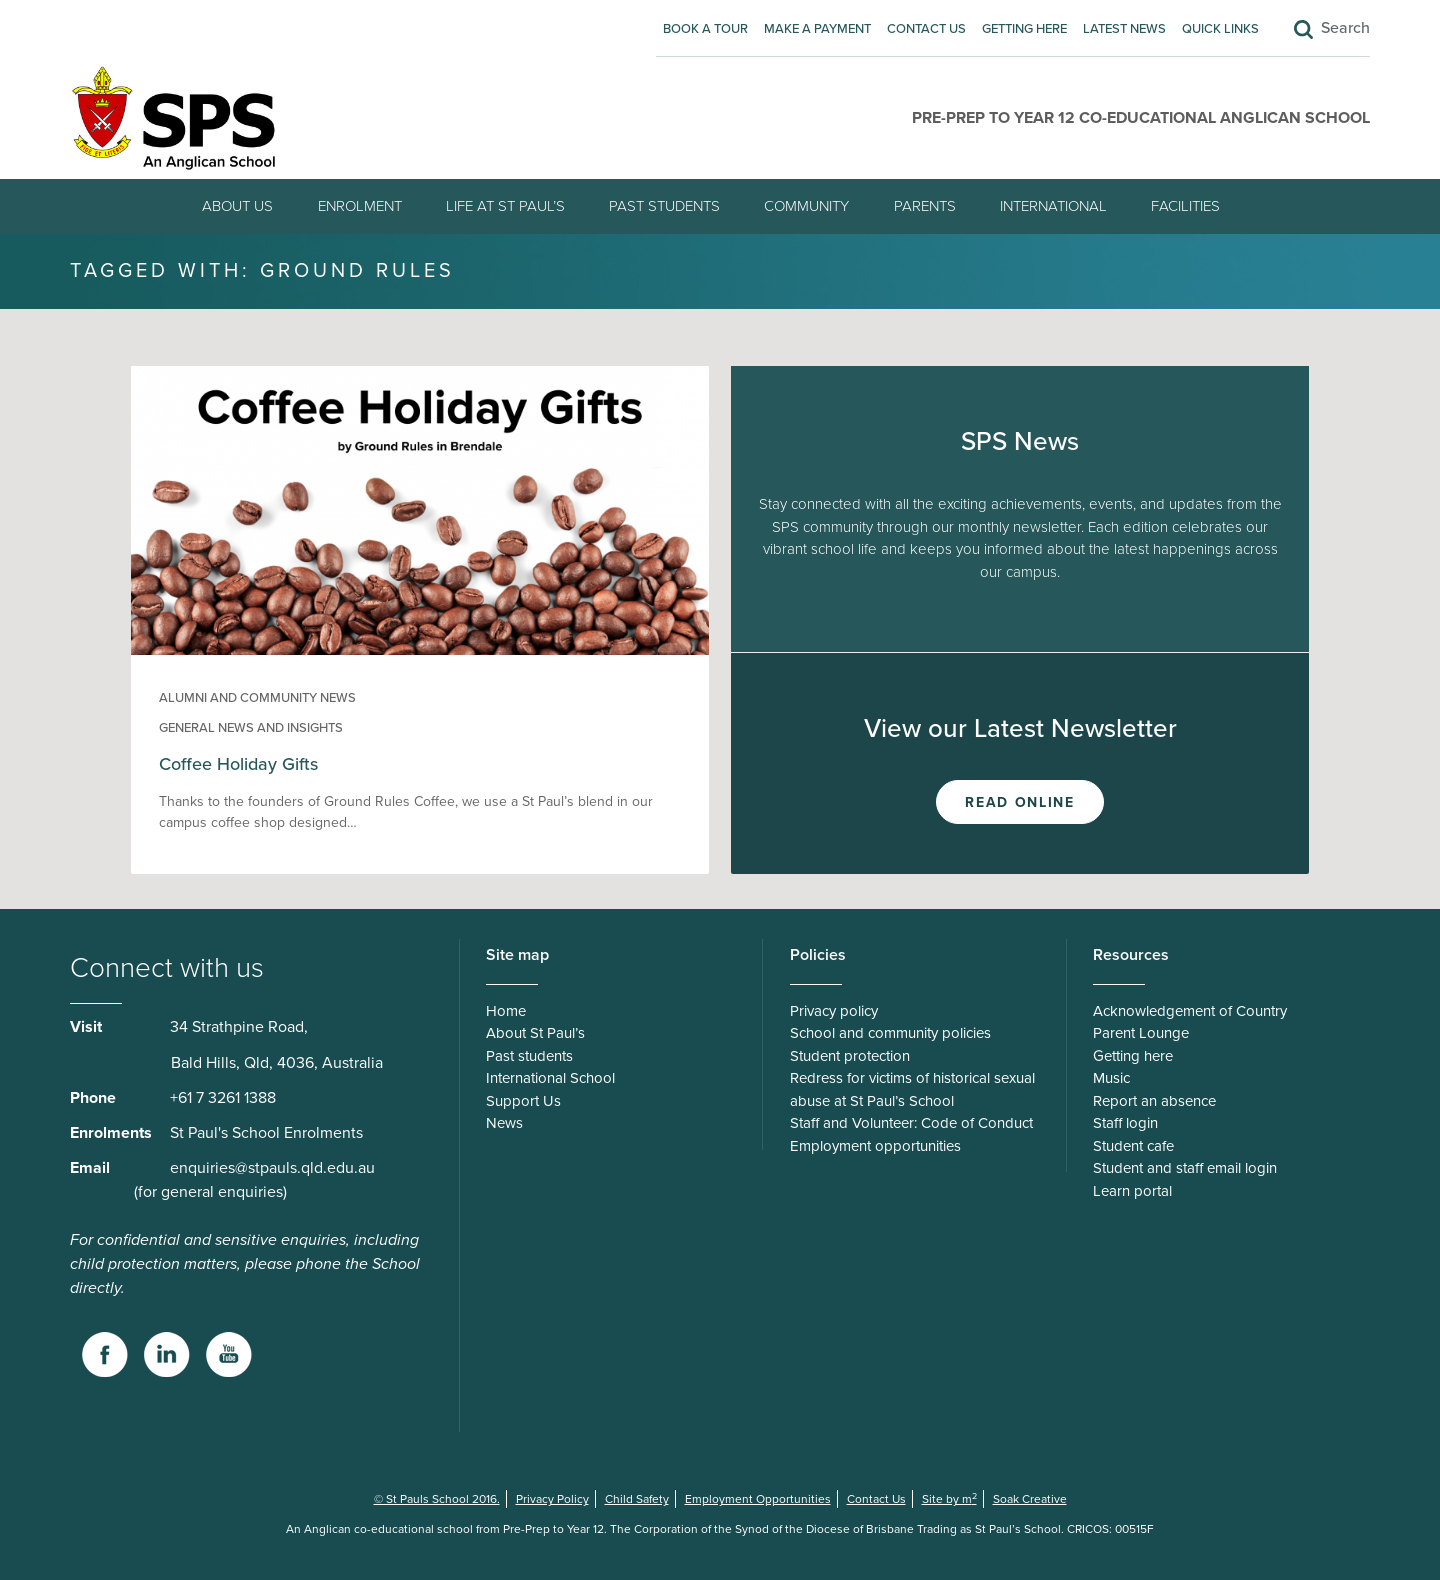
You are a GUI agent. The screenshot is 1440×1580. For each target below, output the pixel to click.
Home (506, 1011)
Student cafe (1133, 1146)
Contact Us (926, 29)
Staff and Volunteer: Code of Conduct (911, 1123)
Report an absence (1154, 1101)
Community (806, 206)
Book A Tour (705, 29)
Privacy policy (834, 1011)
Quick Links (1220, 29)
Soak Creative (1030, 1499)
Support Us (523, 1101)
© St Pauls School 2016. (437, 1499)
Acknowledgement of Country (1190, 1011)
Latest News (1124, 29)
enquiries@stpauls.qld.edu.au (272, 1168)
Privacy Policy (552, 1499)
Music (1111, 1078)
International (1053, 206)
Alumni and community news (257, 698)
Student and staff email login (1185, 1168)
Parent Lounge (1141, 1033)
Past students (664, 206)
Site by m (949, 1499)
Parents (925, 206)
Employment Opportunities (758, 1499)
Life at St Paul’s (505, 206)
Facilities (1185, 206)
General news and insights (251, 728)
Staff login (1125, 1123)
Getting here (1024, 29)
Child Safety (637, 1499)
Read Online (1019, 802)
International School (550, 1078)
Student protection (850, 1056)
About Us (237, 206)
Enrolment (360, 206)
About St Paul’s (535, 1033)
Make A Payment (817, 29)
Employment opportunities (875, 1146)
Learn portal (1132, 1191)
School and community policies (890, 1033)
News (504, 1123)
